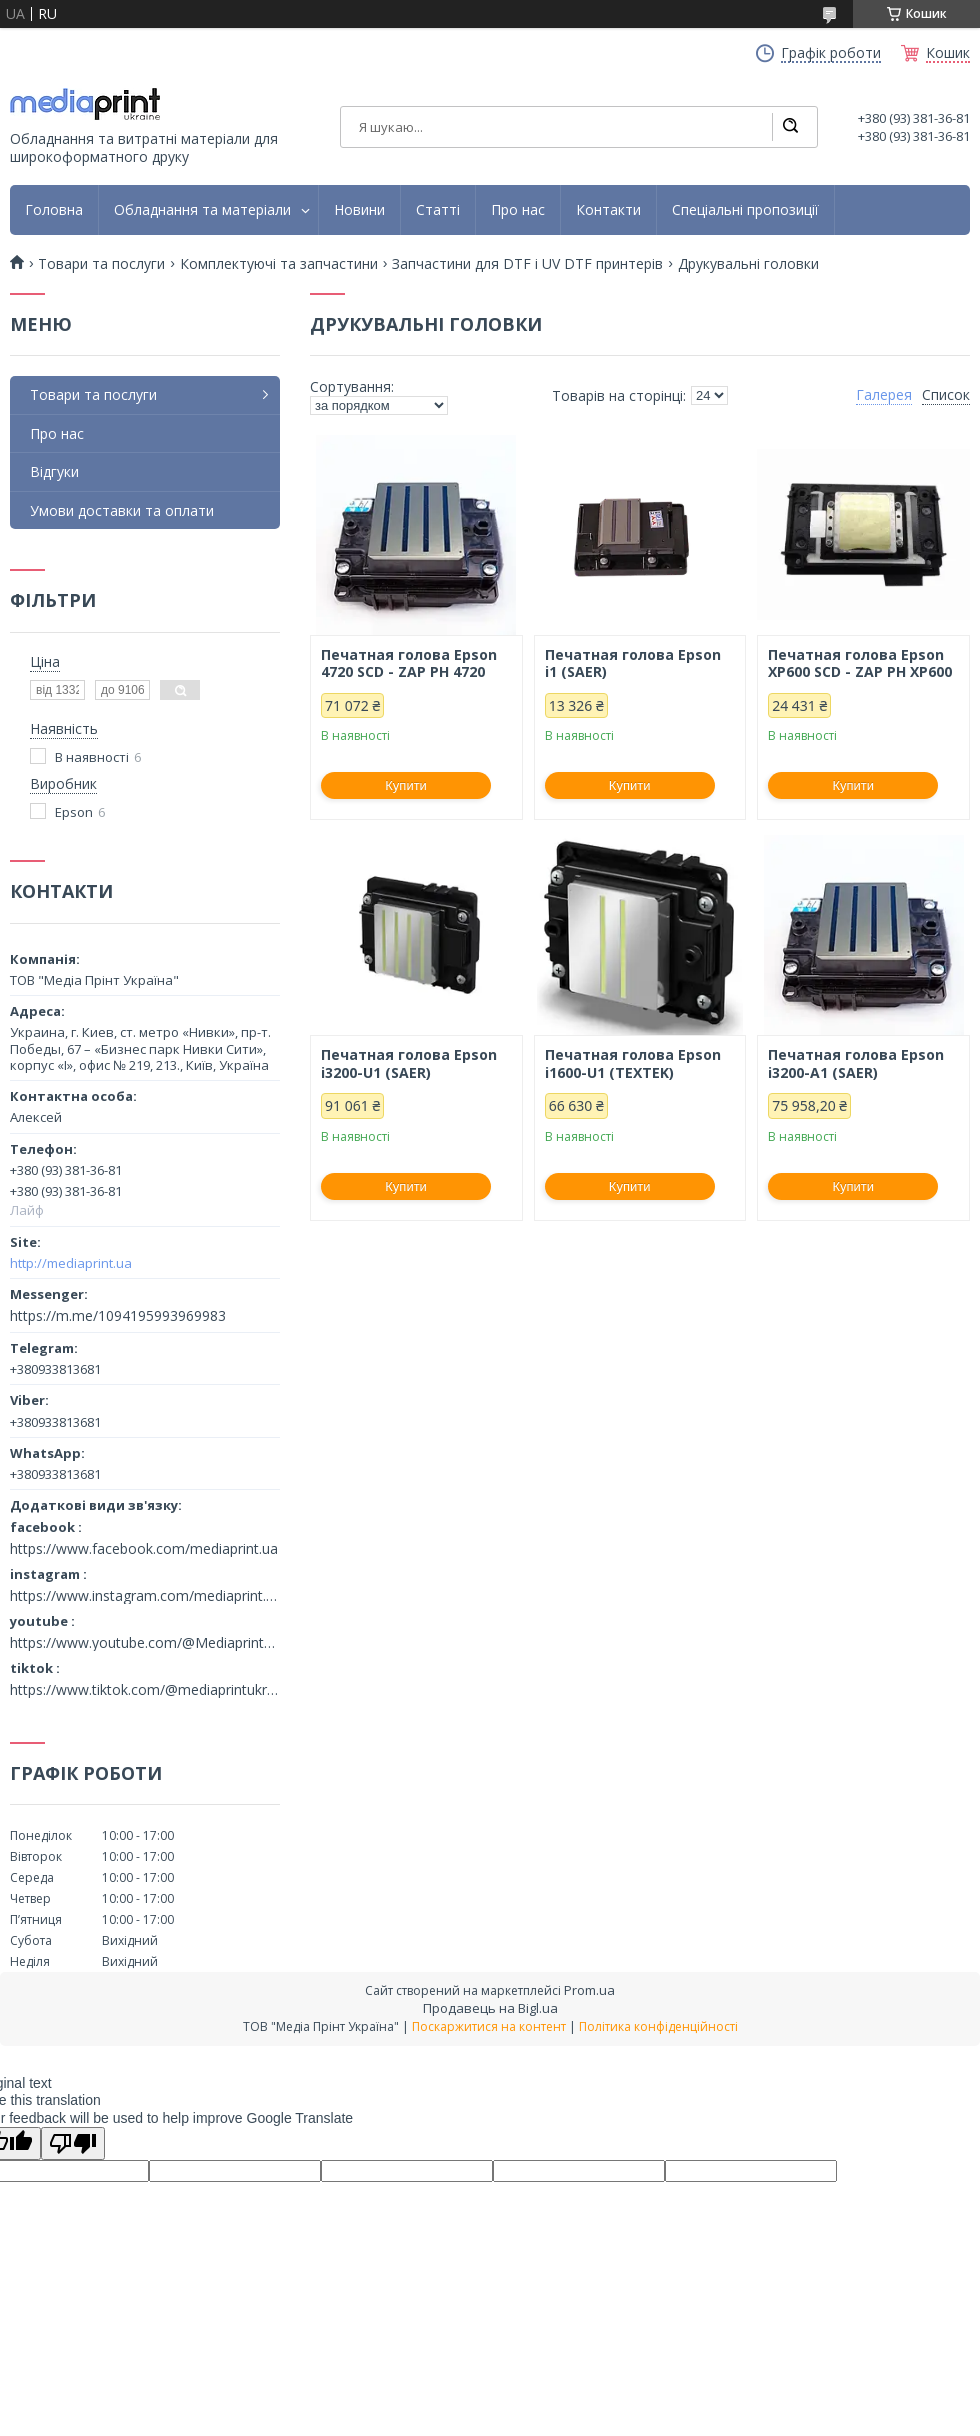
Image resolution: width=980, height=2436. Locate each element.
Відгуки (54, 471)
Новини (359, 210)
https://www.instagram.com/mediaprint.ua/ (145, 1596)
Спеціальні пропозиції (745, 210)
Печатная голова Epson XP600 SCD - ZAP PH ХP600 (860, 663)
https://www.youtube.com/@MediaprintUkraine (145, 1643)
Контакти (608, 210)
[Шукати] (790, 127)
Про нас (518, 210)
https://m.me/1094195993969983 (118, 1315)
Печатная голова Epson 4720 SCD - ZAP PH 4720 (409, 663)
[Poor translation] (73, 2143)
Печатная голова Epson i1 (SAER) (633, 663)
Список (946, 395)
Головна (54, 210)
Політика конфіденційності (658, 2026)
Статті (438, 210)
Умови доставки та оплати (122, 510)
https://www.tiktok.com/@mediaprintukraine (145, 1690)
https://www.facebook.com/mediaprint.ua (144, 1549)
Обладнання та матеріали (202, 210)
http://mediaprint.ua (71, 1263)
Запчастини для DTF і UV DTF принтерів (527, 264)
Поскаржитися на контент (489, 2026)
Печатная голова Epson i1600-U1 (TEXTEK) (633, 1063)
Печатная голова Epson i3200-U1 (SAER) (409, 1063)
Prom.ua (589, 1990)
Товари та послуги (101, 264)
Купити (406, 785)
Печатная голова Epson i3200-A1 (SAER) (856, 1063)
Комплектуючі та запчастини (279, 264)
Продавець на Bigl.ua (490, 2008)
